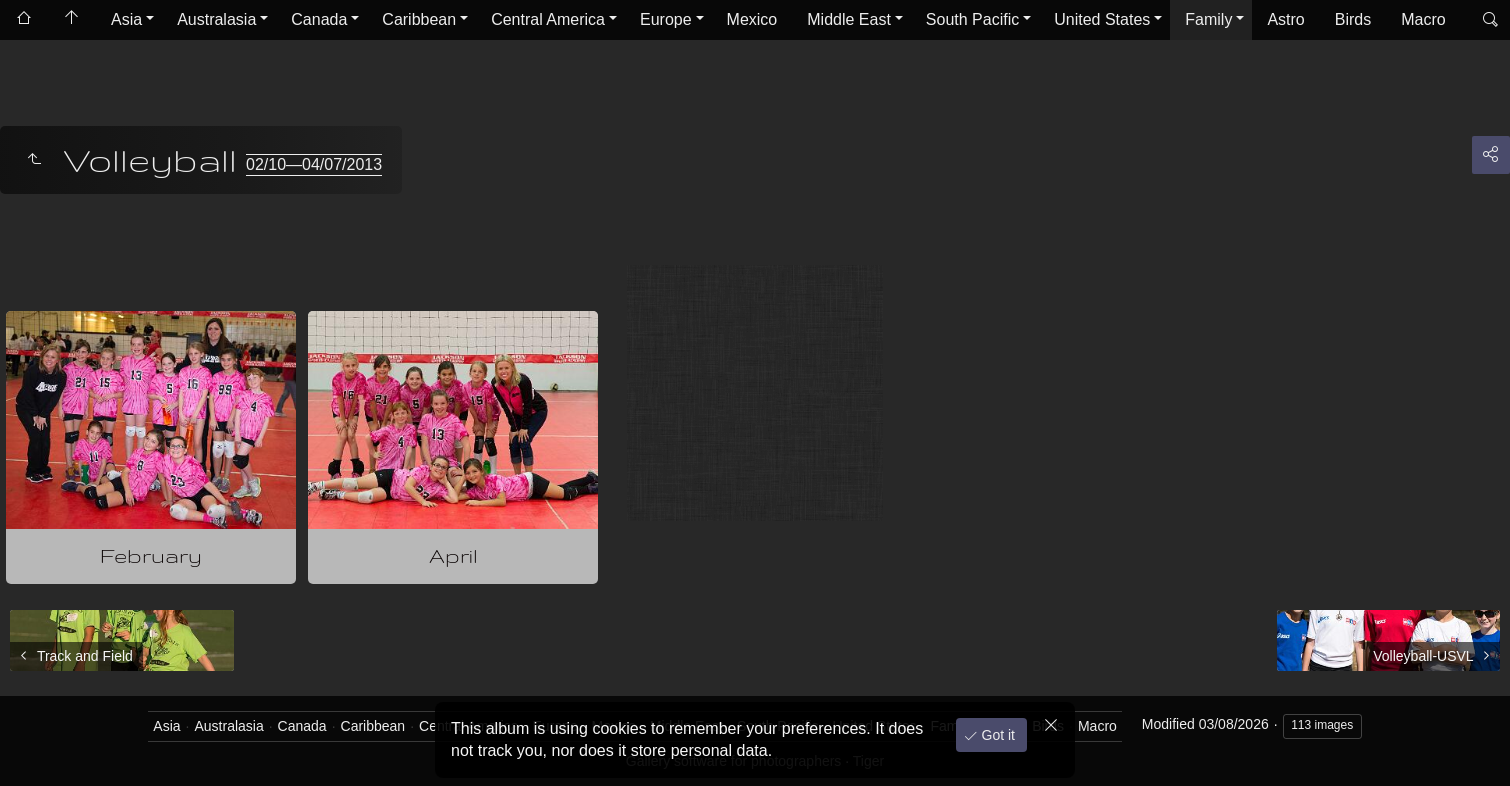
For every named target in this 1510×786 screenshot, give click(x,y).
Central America (548, 19)
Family (1208, 19)
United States (1102, 19)
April (453, 555)
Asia (126, 19)
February (151, 555)
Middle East (849, 19)
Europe (666, 19)
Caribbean (419, 19)
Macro (1423, 19)
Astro (1285, 19)
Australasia (216, 19)
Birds (1353, 19)
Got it (996, 735)
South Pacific (972, 19)
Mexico (752, 19)
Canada (319, 19)
